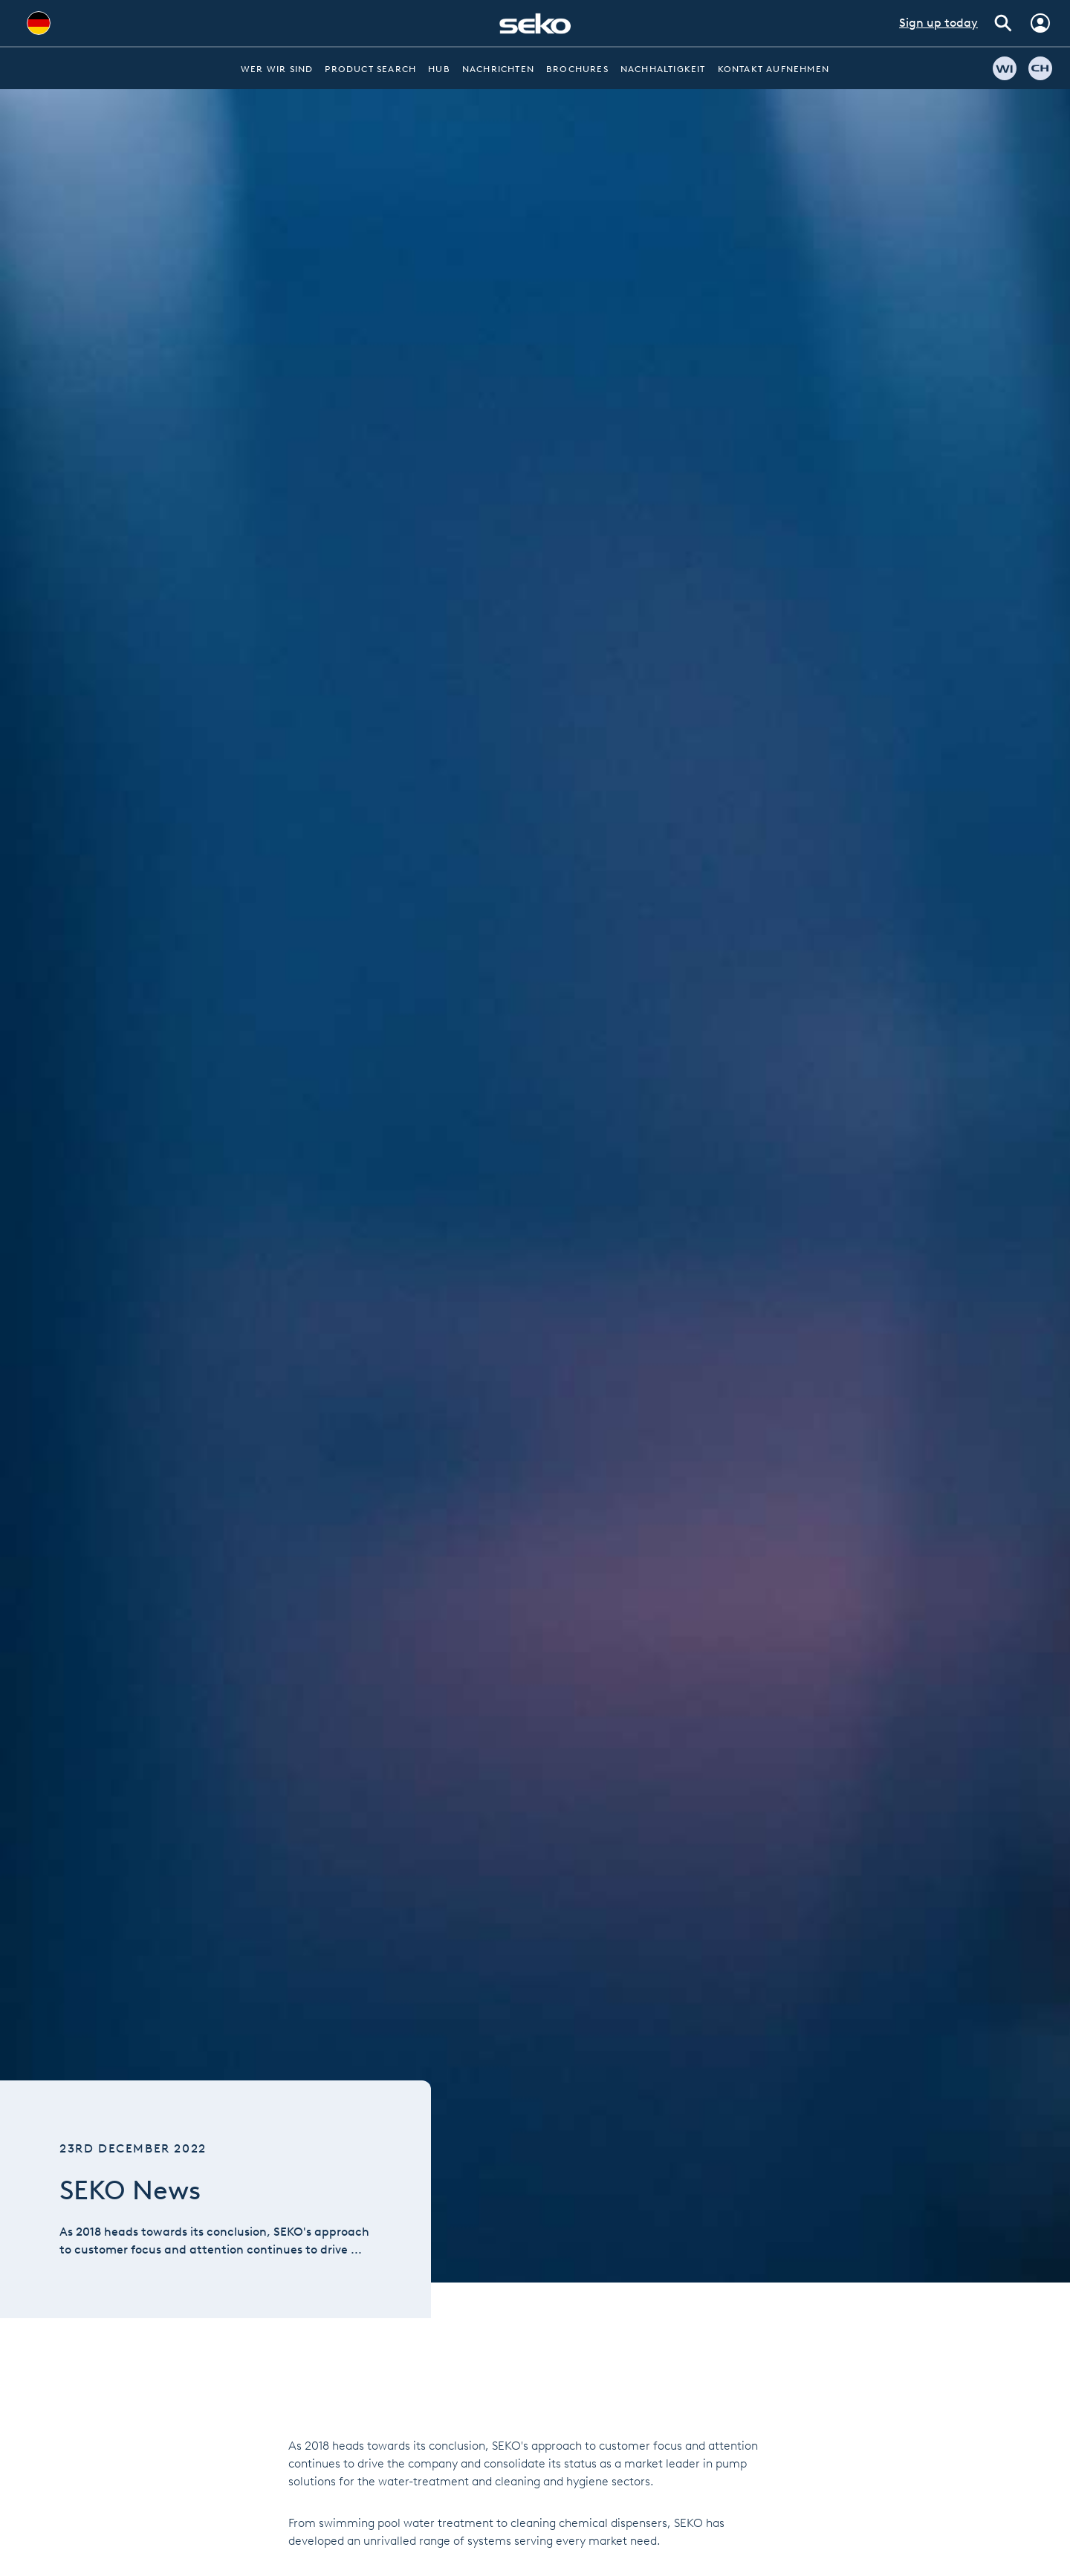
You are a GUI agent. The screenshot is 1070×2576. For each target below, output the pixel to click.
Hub (439, 69)
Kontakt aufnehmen (773, 69)
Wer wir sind (277, 69)
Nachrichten (498, 69)
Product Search (370, 69)
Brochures (577, 69)
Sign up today (938, 23)
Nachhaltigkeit (663, 69)
